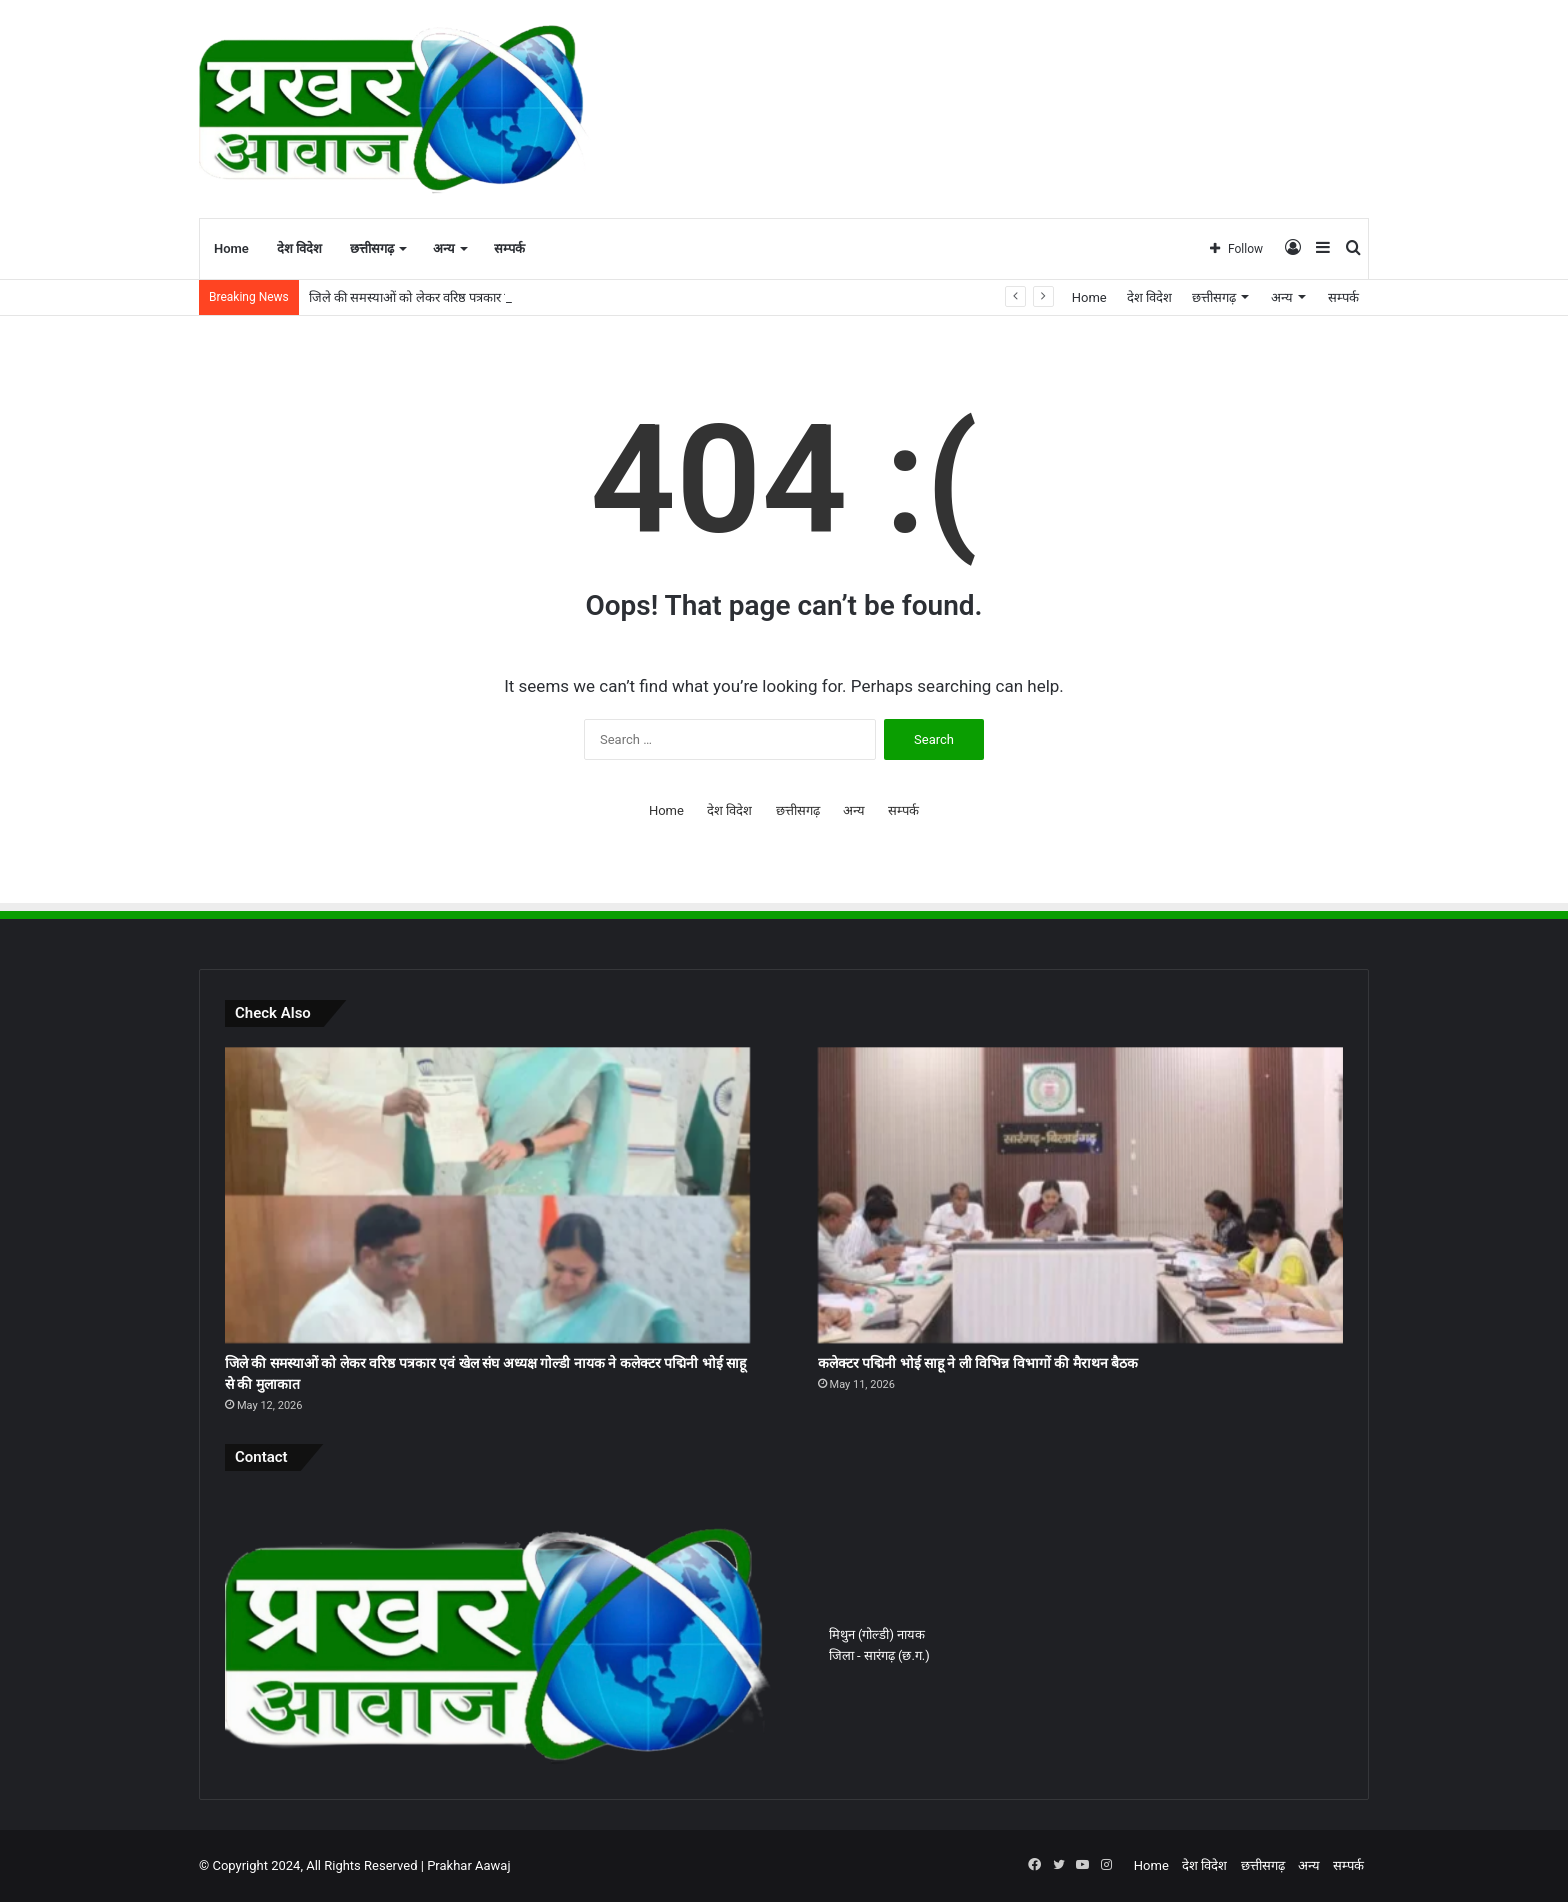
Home (231, 248)
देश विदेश (299, 248)
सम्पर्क (509, 248)
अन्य (444, 248)
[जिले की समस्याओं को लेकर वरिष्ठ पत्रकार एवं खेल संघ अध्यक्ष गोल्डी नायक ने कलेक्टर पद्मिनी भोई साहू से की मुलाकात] (487, 1195)
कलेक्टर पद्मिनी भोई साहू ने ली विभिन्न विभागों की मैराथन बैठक (978, 1363)
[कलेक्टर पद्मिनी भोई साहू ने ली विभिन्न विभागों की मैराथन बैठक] (1080, 1195)
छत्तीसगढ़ (372, 248)
